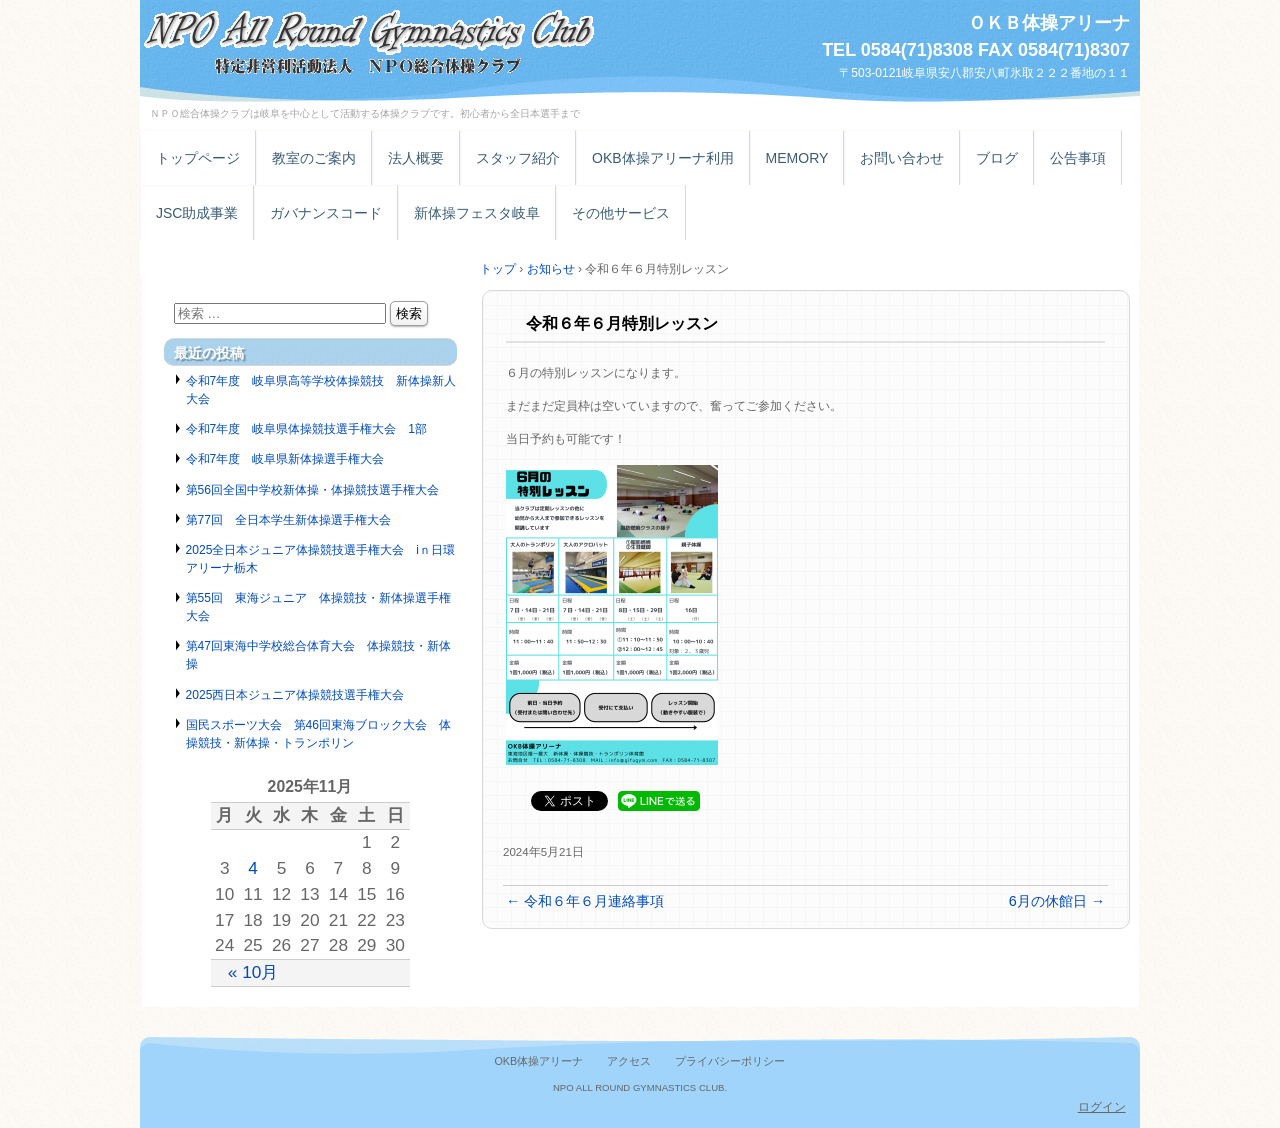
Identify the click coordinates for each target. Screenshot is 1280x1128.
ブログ (997, 158)
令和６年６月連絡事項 (585, 901)
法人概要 (416, 158)
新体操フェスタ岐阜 (477, 213)
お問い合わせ (902, 158)
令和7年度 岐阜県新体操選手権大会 (285, 459)
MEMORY (797, 158)
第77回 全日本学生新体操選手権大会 (288, 520)
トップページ (198, 158)
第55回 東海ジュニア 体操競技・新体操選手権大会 (318, 607)
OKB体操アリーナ (538, 1061)
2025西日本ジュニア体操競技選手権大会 (295, 695)
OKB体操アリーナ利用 (663, 158)
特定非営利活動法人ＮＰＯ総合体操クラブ (370, 37)
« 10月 (253, 972)
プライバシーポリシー (730, 1061)
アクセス (629, 1061)
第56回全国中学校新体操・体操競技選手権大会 (312, 490)
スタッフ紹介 (518, 158)
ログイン (1102, 1107)
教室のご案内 (314, 158)
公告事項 (1078, 158)
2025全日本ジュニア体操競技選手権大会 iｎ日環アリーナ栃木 (321, 559)
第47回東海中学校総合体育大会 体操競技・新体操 (318, 655)
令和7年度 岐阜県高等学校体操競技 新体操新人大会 (321, 390)
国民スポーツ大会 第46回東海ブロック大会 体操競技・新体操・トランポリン (318, 734)
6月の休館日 (1057, 901)
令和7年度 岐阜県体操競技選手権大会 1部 (306, 429)
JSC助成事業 (197, 213)
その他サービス (621, 213)
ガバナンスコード (326, 213)
